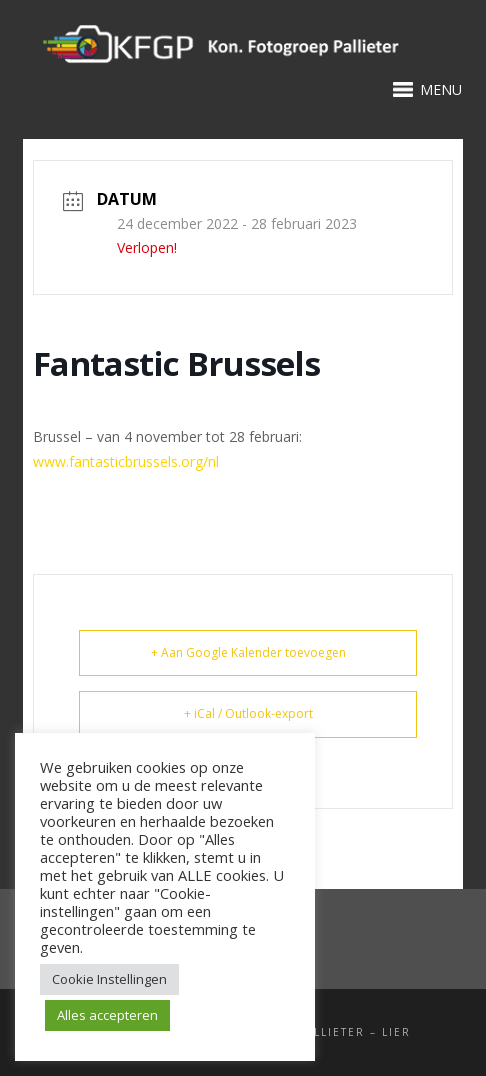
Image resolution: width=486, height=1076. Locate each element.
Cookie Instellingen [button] (109, 979)
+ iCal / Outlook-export (248, 713)
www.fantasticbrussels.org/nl (126, 461)
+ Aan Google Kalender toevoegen (248, 652)
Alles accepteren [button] (107, 1015)
